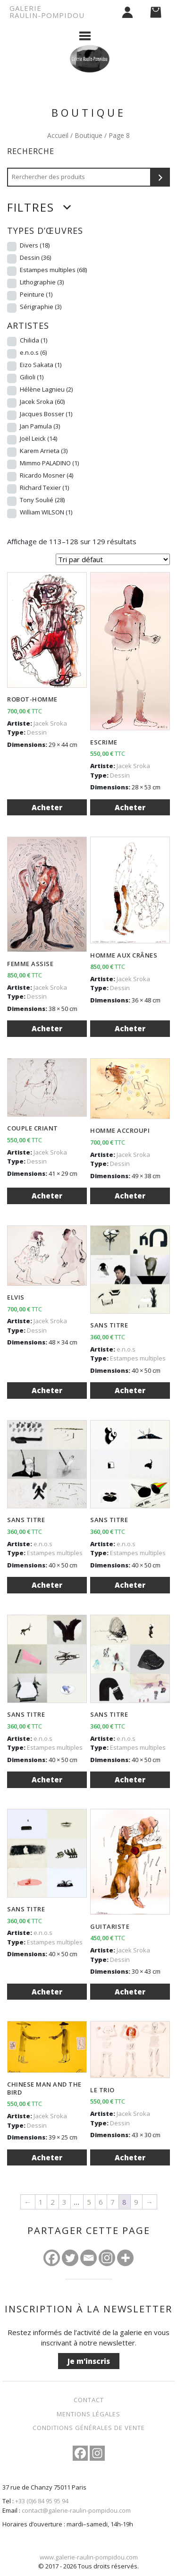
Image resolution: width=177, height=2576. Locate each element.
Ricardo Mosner (46, 475)
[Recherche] (160, 177)
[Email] (88, 2258)
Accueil (57, 135)
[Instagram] (107, 2258)
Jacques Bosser (46, 414)
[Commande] (113, 559)
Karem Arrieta (43, 450)
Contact (89, 2400)
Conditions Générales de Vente (89, 2427)
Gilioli (31, 377)
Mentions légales (88, 2414)
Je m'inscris (88, 2361)
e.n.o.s (33, 352)
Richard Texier (44, 487)
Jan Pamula (40, 426)
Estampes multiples (53, 269)
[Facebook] (51, 2258)
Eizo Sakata (40, 364)
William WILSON (46, 512)
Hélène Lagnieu (46, 389)
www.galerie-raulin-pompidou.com (89, 2557)
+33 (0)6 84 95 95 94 (41, 2501)
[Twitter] (70, 2258)
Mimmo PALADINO (49, 463)
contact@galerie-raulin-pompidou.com (76, 2510)
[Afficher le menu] (85, 35)
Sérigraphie (40, 306)
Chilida (33, 340)
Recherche (30, 151)
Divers (35, 245)
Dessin (35, 257)
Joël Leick (38, 438)
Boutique (88, 135)
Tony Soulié (42, 500)
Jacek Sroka (42, 401)
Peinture (36, 294)
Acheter (47, 807)
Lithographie (42, 282)
